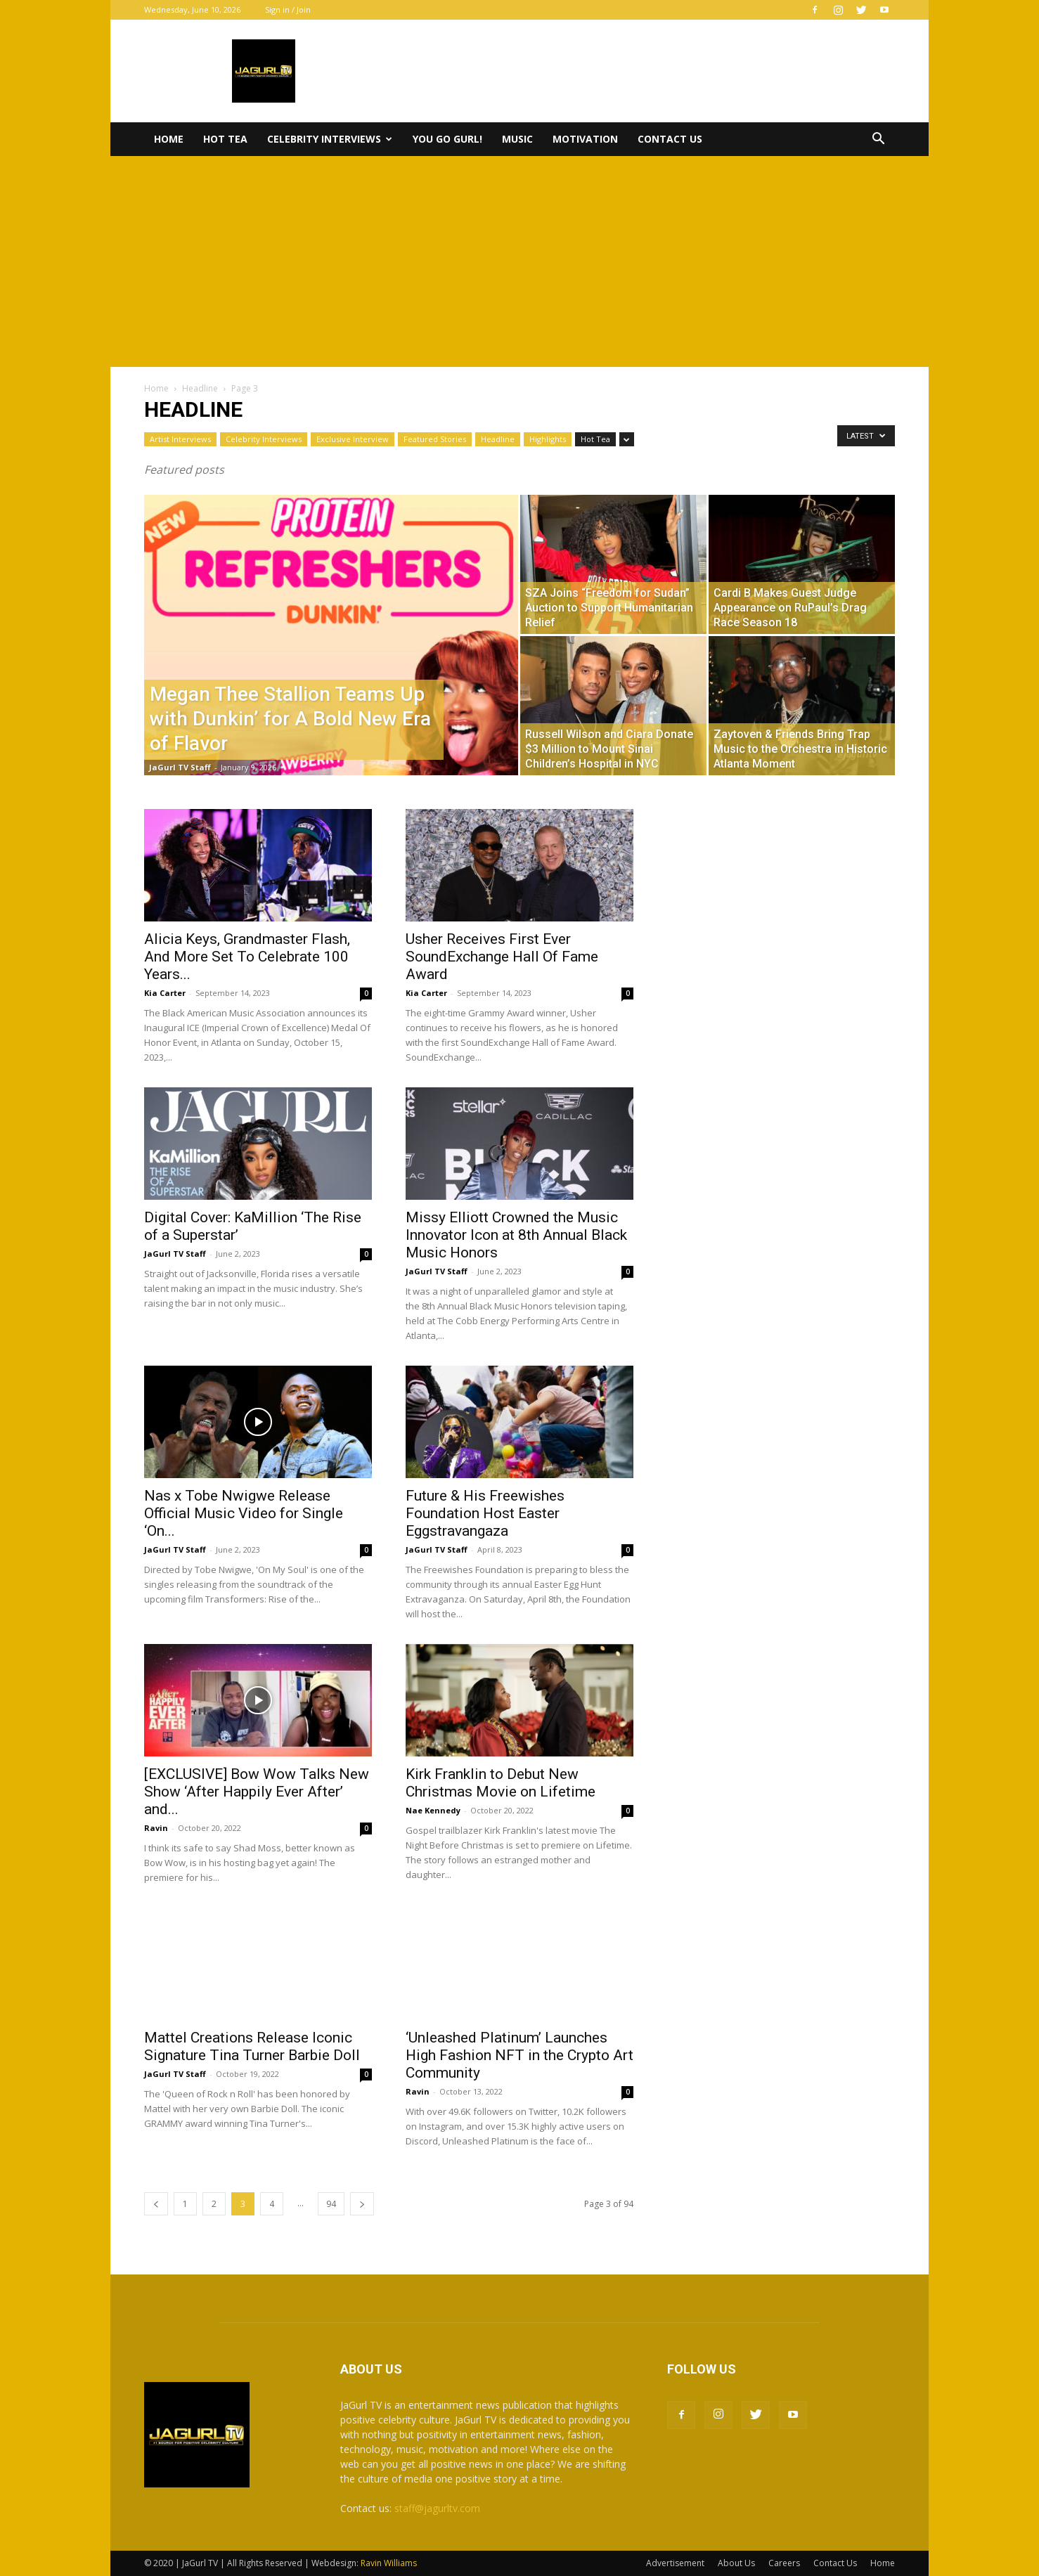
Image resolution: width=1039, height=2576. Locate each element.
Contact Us (670, 138)
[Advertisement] (519, 261)
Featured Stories (435, 439)
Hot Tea (225, 138)
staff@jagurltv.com (437, 2508)
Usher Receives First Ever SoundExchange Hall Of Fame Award (502, 957)
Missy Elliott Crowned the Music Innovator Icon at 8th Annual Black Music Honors (516, 1235)
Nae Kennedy (433, 1810)
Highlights (547, 439)
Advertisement (675, 2563)
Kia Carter (165, 993)
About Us (736, 2563)
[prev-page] (156, 2203)
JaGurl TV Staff (180, 767)
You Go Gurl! (447, 138)
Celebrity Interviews (329, 138)
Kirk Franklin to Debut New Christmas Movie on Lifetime (500, 1783)
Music (517, 138)
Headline (200, 388)
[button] (878, 140)
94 (331, 2204)
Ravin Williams (390, 2563)
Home (168, 138)
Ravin (156, 1828)
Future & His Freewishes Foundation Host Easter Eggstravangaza (485, 1513)
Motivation (585, 138)
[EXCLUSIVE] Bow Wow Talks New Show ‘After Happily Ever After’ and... (256, 1792)
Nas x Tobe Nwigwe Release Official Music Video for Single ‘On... (243, 1513)
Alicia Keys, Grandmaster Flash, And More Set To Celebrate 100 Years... (247, 957)
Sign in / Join (288, 9)
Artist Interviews (180, 439)
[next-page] (362, 2203)
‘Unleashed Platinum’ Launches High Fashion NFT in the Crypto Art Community (519, 2055)
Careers (784, 2563)
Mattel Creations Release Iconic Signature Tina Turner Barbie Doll (252, 2046)
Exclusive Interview (352, 439)
